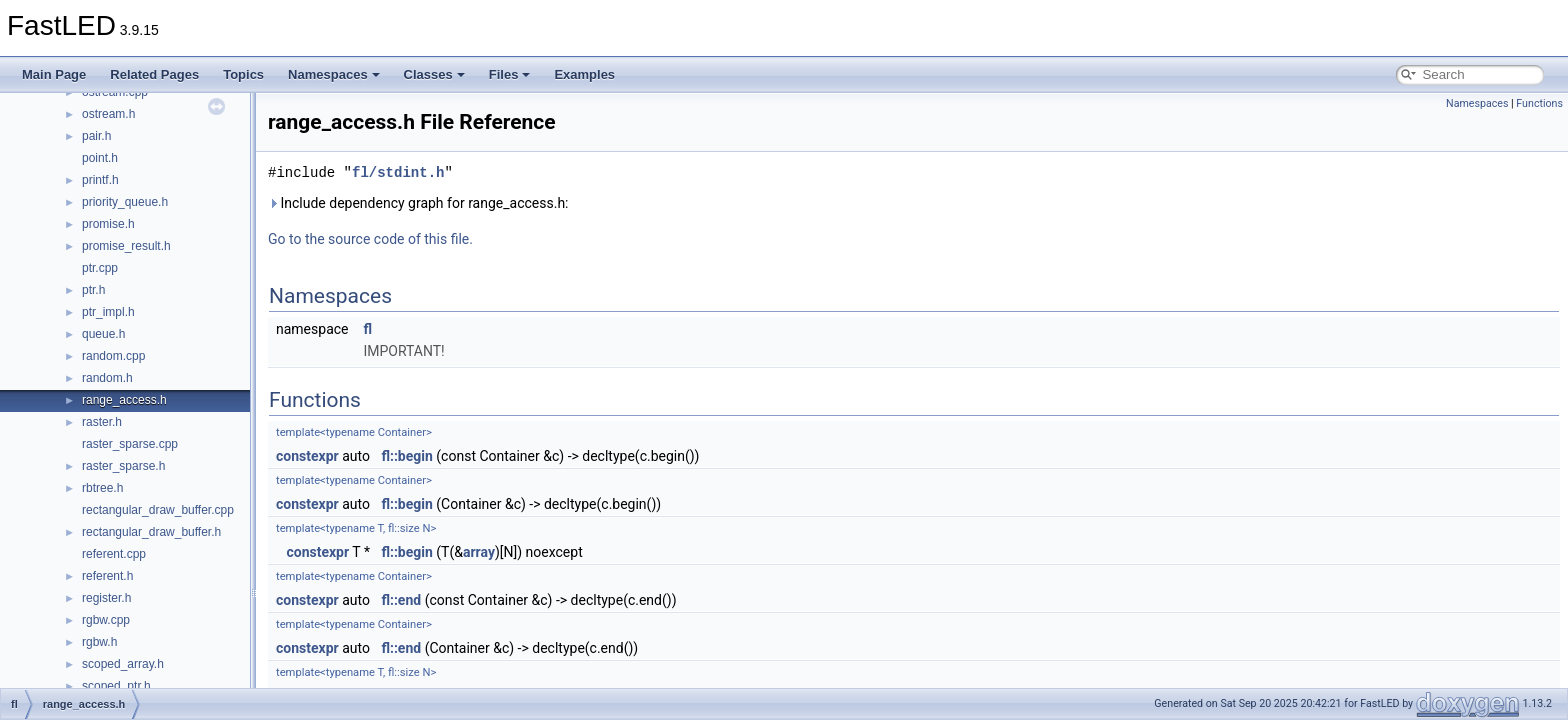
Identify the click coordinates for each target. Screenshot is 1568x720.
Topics (243, 74)
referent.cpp (114, 554)
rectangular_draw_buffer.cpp (158, 510)
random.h (107, 378)
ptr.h (93, 290)
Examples (584, 74)
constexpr (307, 456)
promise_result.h (126, 246)
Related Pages (154, 74)
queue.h (103, 334)
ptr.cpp (100, 268)
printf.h (100, 180)
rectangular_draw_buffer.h (151, 532)
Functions (1539, 103)
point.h (100, 158)
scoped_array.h (123, 664)
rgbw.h (99, 642)
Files (510, 74)
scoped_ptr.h (116, 686)
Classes (434, 74)
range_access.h (124, 400)
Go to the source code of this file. (370, 239)
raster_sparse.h (123, 466)
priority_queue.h (125, 202)
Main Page (54, 74)
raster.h (102, 422)
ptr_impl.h (108, 312)
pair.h (96, 136)
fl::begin (406, 456)
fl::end (401, 600)
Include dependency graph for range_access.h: (418, 203)
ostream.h (108, 114)
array (479, 552)
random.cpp (113, 356)
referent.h (107, 576)
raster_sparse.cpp (130, 444)
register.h (106, 598)
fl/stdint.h (398, 172)
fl (367, 329)
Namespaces (334, 74)
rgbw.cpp (106, 620)
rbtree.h (102, 488)
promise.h (108, 224)
